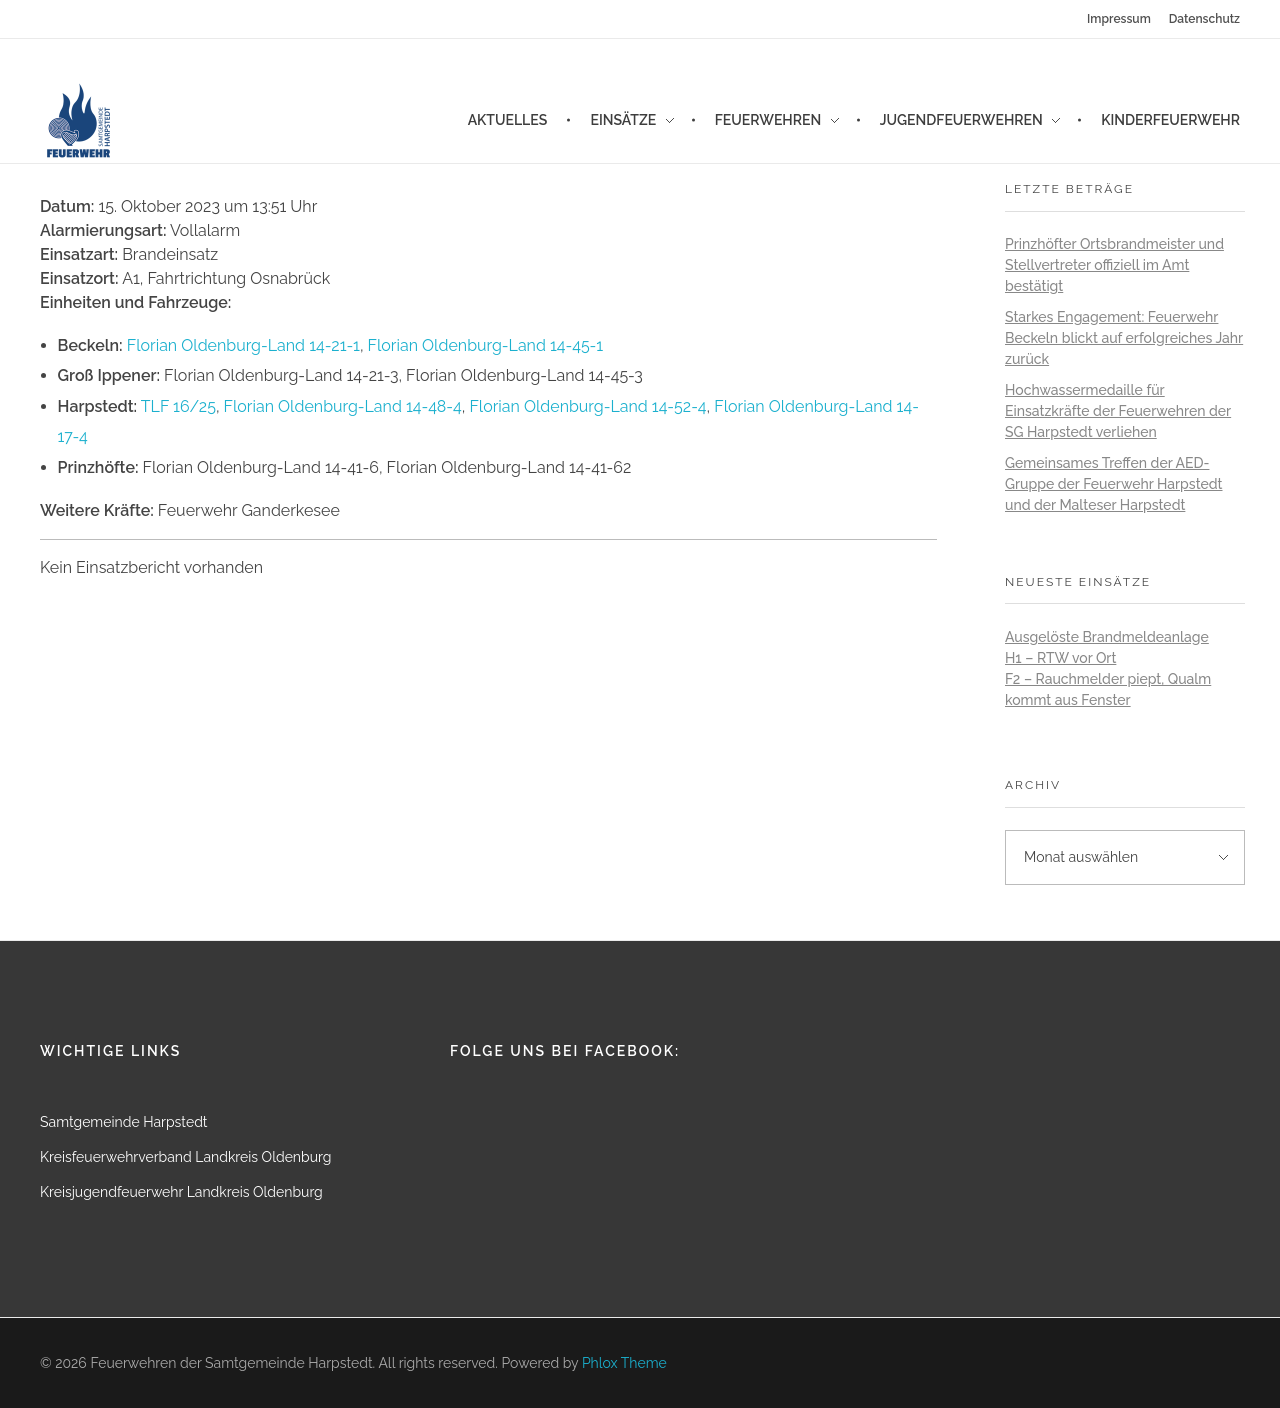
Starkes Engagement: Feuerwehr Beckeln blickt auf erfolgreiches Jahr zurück (1124, 338)
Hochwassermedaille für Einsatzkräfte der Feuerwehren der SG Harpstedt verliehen (1118, 411)
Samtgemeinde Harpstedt (124, 1122)
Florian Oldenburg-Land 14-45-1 (485, 345)
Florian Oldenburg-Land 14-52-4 (587, 406)
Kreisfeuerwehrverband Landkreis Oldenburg (185, 1157)
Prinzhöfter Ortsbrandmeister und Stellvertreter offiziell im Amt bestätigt (1114, 265)
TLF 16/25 (178, 406)
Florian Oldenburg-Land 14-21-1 (243, 345)
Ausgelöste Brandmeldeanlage (1107, 637)
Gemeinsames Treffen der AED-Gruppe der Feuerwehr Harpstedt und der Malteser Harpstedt (1114, 484)
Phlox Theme (624, 1363)
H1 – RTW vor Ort (1060, 658)
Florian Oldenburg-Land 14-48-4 (343, 406)
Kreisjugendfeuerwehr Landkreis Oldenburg (181, 1192)
